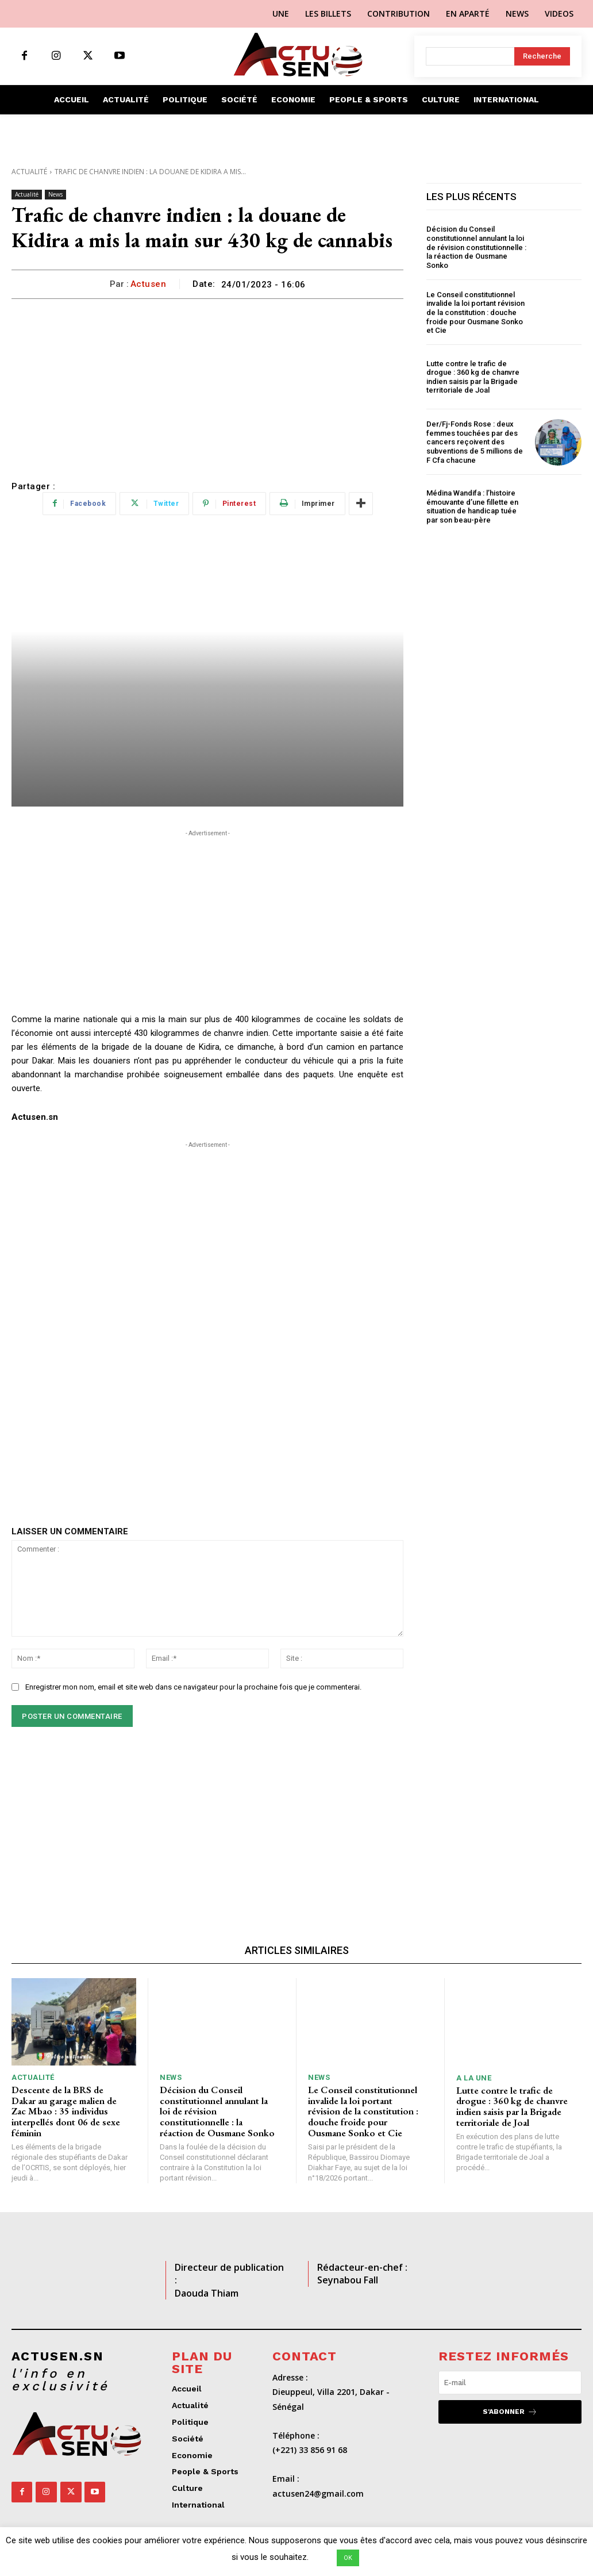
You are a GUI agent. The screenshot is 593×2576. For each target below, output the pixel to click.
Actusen (148, 284)
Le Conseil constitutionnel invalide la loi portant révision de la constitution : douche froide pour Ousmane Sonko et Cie (475, 312)
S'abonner (510, 2411)
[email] (510, 2382)
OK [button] (348, 2558)
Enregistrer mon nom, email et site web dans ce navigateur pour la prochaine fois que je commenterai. (193, 1687)
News (55, 194)
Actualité (29, 171)
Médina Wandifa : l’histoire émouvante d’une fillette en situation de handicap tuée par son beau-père (472, 506)
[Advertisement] (207, 385)
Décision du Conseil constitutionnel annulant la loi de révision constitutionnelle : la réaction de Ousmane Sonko (476, 247)
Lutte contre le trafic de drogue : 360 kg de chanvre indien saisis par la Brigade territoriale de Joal (472, 376)
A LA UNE (473, 2078)
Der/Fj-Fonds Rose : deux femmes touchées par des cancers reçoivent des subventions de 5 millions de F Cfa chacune (474, 442)
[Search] (542, 56)
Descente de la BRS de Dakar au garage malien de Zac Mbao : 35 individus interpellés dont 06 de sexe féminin (65, 2111)
